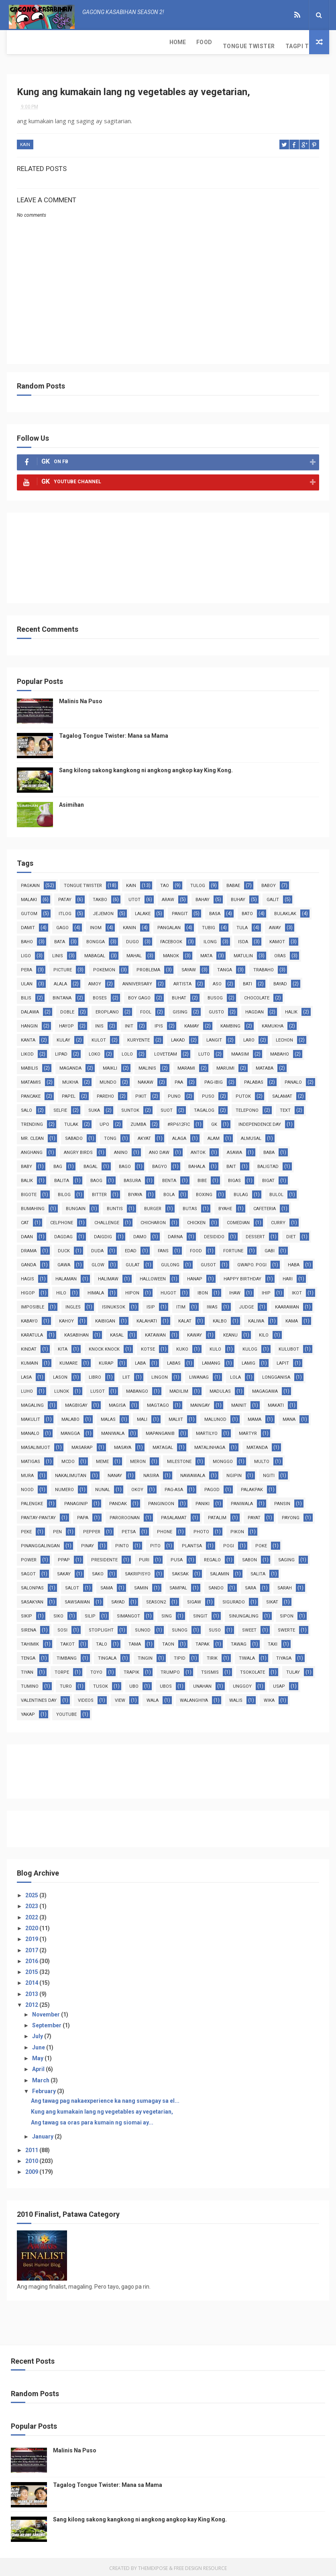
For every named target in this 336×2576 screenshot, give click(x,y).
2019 (32, 1936)
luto (204, 1051)
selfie (60, 1107)
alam (214, 1135)
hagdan (254, 1009)
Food (47, 42)
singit (200, 1613)
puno (174, 1093)
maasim (240, 1051)
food (196, 1248)
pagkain (30, 882)
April (39, 2066)
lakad (178, 1037)
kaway (194, 1332)
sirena (28, 1627)
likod (27, 1051)
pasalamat (174, 1515)
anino (121, 1149)
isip (151, 1304)
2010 (32, 2158)
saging (286, 1557)
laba (140, 1360)
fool (145, 1009)
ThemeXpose (153, 2565)
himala (96, 1290)
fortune (233, 1248)
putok (243, 1093)
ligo (26, 953)
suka (94, 1107)
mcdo (68, 1458)
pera (26, 967)
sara (250, 1585)
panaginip (76, 1501)
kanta (28, 1037)
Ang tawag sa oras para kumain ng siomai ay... (92, 2120)
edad (130, 1248)
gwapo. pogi (252, 1262)
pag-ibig (213, 1079)
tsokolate (252, 1669)
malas (108, 1416)
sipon (286, 1613)
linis (57, 953)
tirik (212, 1655)
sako (98, 1571)
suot (167, 1107)
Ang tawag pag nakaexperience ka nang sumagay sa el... (105, 2098)
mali (142, 1416)
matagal (163, 1444)
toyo (96, 1669)
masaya (122, 1444)
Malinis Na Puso (80, 698)
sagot (28, 1571)
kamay (191, 1023)
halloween (153, 1276)
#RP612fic (178, 1121)
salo (26, 1107)
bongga (95, 939)
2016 (32, 1958)
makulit (30, 1416)
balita (61, 1177)
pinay (87, 1543)
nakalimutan (70, 1472)
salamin (219, 1571)
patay (64, 896)
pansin (282, 1501)
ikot (297, 1290)
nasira (151, 1472)
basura (132, 1177)
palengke (32, 1501)
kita (62, 1346)
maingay (200, 1402)
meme (102, 1458)
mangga (70, 1430)
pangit (180, 911)
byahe (225, 1206)
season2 (156, 1599)
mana (289, 1416)
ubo (133, 1683)
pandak (118, 1501)
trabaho (263, 967)
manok (171, 953)
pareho (105, 1093)
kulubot (289, 1346)
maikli (110, 1065)
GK (214, 1121)
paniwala (242, 1501)
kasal (117, 1332)
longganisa (276, 1374)
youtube (66, 1711)
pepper (91, 1529)
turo (66, 1683)
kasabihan (76, 1332)
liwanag (199, 1374)
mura (27, 1472)
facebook (171, 939)
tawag (238, 1641)
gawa (63, 1262)
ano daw (159, 1149)
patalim (217, 1515)
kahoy (66, 1318)
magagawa (265, 1388)
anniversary (137, 981)
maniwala (112, 1430)
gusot (208, 1262)
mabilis (29, 1065)
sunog (179, 1627)
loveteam (165, 1051)
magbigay (76, 1402)
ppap (64, 1557)
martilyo (207, 1430)
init (129, 1023)
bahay (202, 896)
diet (291, 1234)
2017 (32, 1947)
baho (27, 939)
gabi (270, 1248)
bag (57, 1163)
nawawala (192, 1472)
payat (254, 1515)
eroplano (107, 1009)
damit (28, 925)
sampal (178, 1585)
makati (276, 1402)
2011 (32, 2147)
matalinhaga (209, 1444)
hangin (29, 1023)
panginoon (161, 1501)
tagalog (204, 1107)
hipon (132, 1290)
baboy (268, 882)
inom (96, 925)
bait (231, 1163)
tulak (71, 1121)
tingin (145, 1655)
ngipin (234, 1472)
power (29, 1557)
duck (64, 1248)
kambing (230, 1023)
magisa (117, 1402)
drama (29, 1248)
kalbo (220, 1318)
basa (214, 911)
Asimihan (71, 802)
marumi (225, 1065)
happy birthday (242, 1276)
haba (293, 1262)
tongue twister (83, 882)
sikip (26, 1613)
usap (279, 1683)
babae (233, 882)
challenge (106, 1220)
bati (247, 981)
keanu (230, 1332)
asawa (234, 1149)
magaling (32, 1402)
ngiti (269, 1472)
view (120, 1697)
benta (169, 1177)
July (38, 2034)
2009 (32, 2169)
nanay (115, 1472)
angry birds (78, 1149)
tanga (224, 967)
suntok (130, 1107)
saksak (180, 1571)
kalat (184, 1318)
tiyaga (283, 1655)
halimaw (108, 1276)
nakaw (145, 1079)
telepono (247, 1107)
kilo (264, 1332)
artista (182, 981)
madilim (178, 1388)
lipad (61, 1051)
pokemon (104, 967)
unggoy (242, 1683)
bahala (196, 1163)
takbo (100, 896)
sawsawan (77, 1599)
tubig (208, 925)
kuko (182, 1346)
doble (67, 1009)
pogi (228, 1543)
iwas (212, 1304)
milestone (179, 1458)
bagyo (159, 1163)
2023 (32, 1903)
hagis (27, 1276)
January (43, 2133)
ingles (73, 1304)
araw (168, 896)
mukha (70, 1079)
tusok (100, 1683)
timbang (67, 1655)
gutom (29, 911)
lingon (159, 1374)
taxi (272, 1641)
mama (254, 1416)
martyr (248, 1430)
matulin (243, 953)
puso (208, 1093)
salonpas (32, 1585)
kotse (148, 1346)
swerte (286, 1627)
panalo (293, 1079)
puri (144, 1557)
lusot (97, 1388)
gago (62, 925)
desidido (214, 1234)
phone (164, 1529)
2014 (32, 1980)
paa (179, 1079)
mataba (264, 1065)
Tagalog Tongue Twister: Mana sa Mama (113, 733)
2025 (32, 1892)
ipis (159, 1023)
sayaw (188, 967)
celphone (61, 1220)
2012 (32, 2002)
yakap (28, 1711)
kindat (29, 1346)
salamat (282, 1093)
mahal (134, 953)
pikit (141, 1093)
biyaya (135, 1191)
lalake (143, 911)
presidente (104, 1557)
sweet (249, 1627)
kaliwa (256, 1318)
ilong (210, 939)
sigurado (233, 1599)
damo (140, 1234)
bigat (268, 1177)
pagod (212, 1486)
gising (180, 1009)
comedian (238, 1220)
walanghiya (194, 1697)
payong (290, 1515)
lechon (284, 1037)
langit (214, 1037)
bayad (280, 981)
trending (32, 1121)
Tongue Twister (91, 42)
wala (153, 1697)
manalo (30, 1430)
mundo (108, 1079)
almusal (251, 1135)
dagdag (63, 1234)
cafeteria (264, 1206)
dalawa (30, 1009)
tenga (28, 1655)
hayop (66, 1023)
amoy (94, 981)
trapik (131, 1669)
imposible (32, 1304)
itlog (65, 911)
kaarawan (287, 1304)
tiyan (27, 1669)
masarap (82, 1444)
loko (94, 1051)
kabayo (29, 1318)
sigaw (194, 1599)
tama (134, 1641)
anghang (32, 1149)
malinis (147, 1065)
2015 (32, 1969)
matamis (31, 1079)
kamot (277, 939)
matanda (257, 1444)
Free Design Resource (200, 2565)
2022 (32, 1914)
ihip (266, 1290)
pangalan (169, 925)
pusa (177, 1557)
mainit (238, 1402)
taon (168, 1641)
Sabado (74, 1135)
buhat (179, 995)
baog (96, 1177)
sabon (249, 1557)
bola (169, 1191)
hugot (168, 1290)
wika (269, 1697)
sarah (284, 1585)
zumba (138, 1121)
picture (62, 967)
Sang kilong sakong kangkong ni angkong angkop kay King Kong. (146, 767)
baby (26, 1163)
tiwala (247, 1655)
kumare (68, 1360)
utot (134, 896)
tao (164, 882)
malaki (29, 896)
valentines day (39, 1697)
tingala (107, 1655)
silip (90, 1613)
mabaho (279, 1051)
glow (98, 1262)
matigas (30, 1458)
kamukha (272, 1023)
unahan (202, 1683)
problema (148, 967)
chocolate (256, 995)
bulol (276, 1191)
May (38, 2055)
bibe (202, 1177)
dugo (132, 939)
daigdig (103, 1234)
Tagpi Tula (145, 42)
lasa (26, 1374)
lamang (211, 1360)
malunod (215, 1416)
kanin (129, 925)
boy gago (139, 995)
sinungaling (244, 1613)
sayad (118, 1599)
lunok (61, 1388)
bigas (234, 1177)
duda (97, 1248)
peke (26, 1529)
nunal (102, 1486)
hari (288, 1276)
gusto (216, 1009)
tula (242, 925)
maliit (176, 1416)
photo (201, 1529)
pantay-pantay (38, 1515)
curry (278, 1220)
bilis (26, 995)
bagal (90, 1163)
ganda (28, 1262)
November (46, 2011)
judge (246, 1304)
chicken (196, 1220)
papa (82, 1515)
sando (216, 1585)
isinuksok (113, 1304)
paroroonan (125, 1515)
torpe (62, 1669)
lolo (127, 1051)
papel (68, 1093)
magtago (158, 1402)
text (285, 1107)
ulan (27, 981)
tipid (179, 1655)
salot (72, 1585)
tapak (202, 1641)
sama (106, 1585)
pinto (122, 1543)
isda (243, 939)
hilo (61, 1290)
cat (25, 1220)
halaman (66, 1276)
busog (215, 995)
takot (67, 1641)
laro (249, 1037)
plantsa (192, 1543)
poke (261, 1543)
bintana (62, 995)
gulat (133, 1262)
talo (101, 1641)
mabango (137, 1388)
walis (235, 1697)
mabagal (94, 953)
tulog (197, 882)
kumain (29, 1360)
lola (235, 1374)
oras (280, 953)
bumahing (33, 1206)
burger (152, 1206)
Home (20, 42)
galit (273, 896)
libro (95, 1374)
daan (27, 1234)
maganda (70, 1065)
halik (291, 1009)
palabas (253, 1079)
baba (269, 1149)
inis (99, 1023)
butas (190, 1206)
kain (25, 143)
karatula (32, 1332)
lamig (248, 1360)
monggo (223, 1458)
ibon (203, 1290)
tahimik (30, 1641)
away (275, 925)
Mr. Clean (32, 1135)
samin (141, 1585)
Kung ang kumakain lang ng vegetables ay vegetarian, (102, 2109)
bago (125, 1163)
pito (155, 1543)
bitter (99, 1191)
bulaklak (285, 911)
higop (28, 1290)
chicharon (153, 1220)
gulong (170, 1262)
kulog (249, 1346)
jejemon (103, 911)
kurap (106, 1360)
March (41, 2077)
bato (247, 911)
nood (27, 1486)
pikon (237, 1529)
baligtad (268, 1163)
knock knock (104, 1346)
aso (217, 981)
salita (257, 1571)
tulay (293, 1669)
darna (175, 1234)
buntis (115, 1206)
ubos (166, 1683)
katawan (155, 1332)
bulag (241, 1191)
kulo (215, 1346)
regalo (212, 1557)
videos (86, 1697)
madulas (220, 1388)
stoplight (101, 1627)
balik (27, 1177)
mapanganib (160, 1430)
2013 (32, 1991)
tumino (30, 1683)
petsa (129, 1529)
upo (104, 1121)
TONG (110, 1135)
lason (60, 1374)
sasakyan (32, 1599)
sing (166, 1613)
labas (174, 1360)
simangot (128, 1613)
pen (57, 1529)
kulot (99, 1037)
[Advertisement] (64, 1772)
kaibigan (105, 1318)
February (44, 2088)
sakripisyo (138, 1571)
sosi (62, 1627)
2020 (32, 1925)
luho (27, 1388)
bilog (64, 1191)
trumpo (170, 1669)
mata (206, 953)
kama (291, 1318)
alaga (179, 1135)
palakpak (252, 1486)
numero (64, 1486)
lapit (283, 1360)
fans (163, 1248)
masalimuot (35, 1444)
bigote (29, 1191)
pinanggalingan (40, 1543)
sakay (64, 1571)
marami (186, 1065)
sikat (272, 1599)
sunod (143, 1627)
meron (138, 1458)
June (39, 2044)
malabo (70, 1416)
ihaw (234, 1290)
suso (215, 1627)
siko (58, 1613)
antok (198, 1149)
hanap (194, 1276)
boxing (204, 1191)
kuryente (138, 1037)
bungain (76, 1206)
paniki (202, 1501)
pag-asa (174, 1486)
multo (261, 1458)
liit (126, 1374)
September (47, 2023)
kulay (63, 1037)
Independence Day (259, 1121)
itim (180, 1304)
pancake (31, 1093)
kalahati (146, 1318)
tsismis (210, 1669)
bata (59, 939)
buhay (238, 896)
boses (100, 995)
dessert (255, 1234)
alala (60, 981)
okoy (137, 1486)
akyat (144, 1135)
